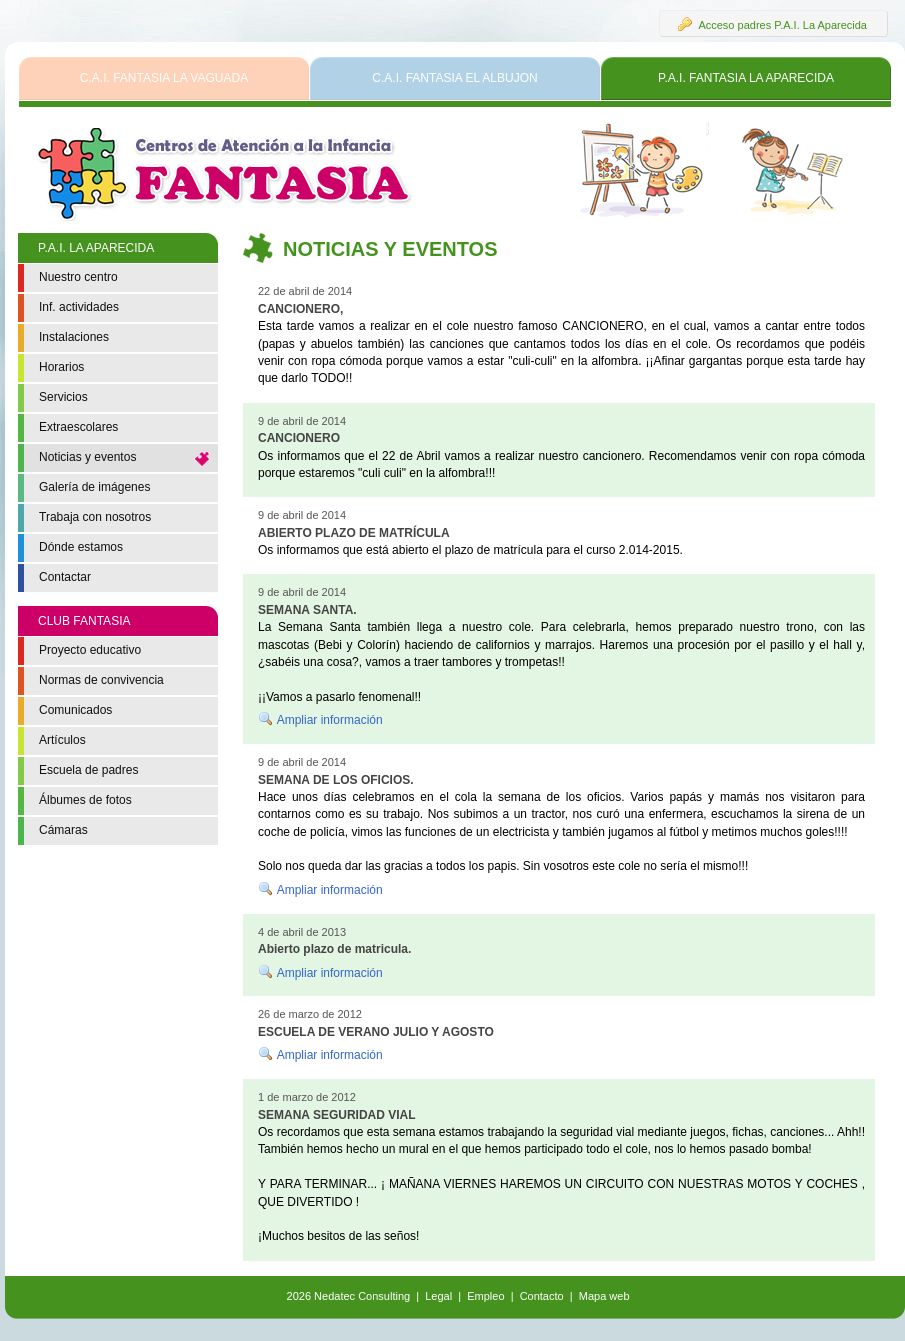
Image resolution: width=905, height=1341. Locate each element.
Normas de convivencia (101, 680)
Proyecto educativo (90, 650)
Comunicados (75, 710)
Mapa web (604, 1296)
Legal (438, 1296)
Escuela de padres (88, 770)
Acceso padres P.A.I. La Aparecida (772, 24)
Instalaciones (74, 337)
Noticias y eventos (87, 457)
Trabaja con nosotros (95, 517)
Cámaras (63, 830)
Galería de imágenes (94, 487)
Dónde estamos (81, 547)
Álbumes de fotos (85, 800)
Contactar (65, 577)
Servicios (63, 397)
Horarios (61, 367)
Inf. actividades (79, 307)
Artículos (62, 740)
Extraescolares (78, 427)
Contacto (542, 1296)
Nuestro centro (78, 277)
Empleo (485, 1296)
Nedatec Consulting (362, 1296)
